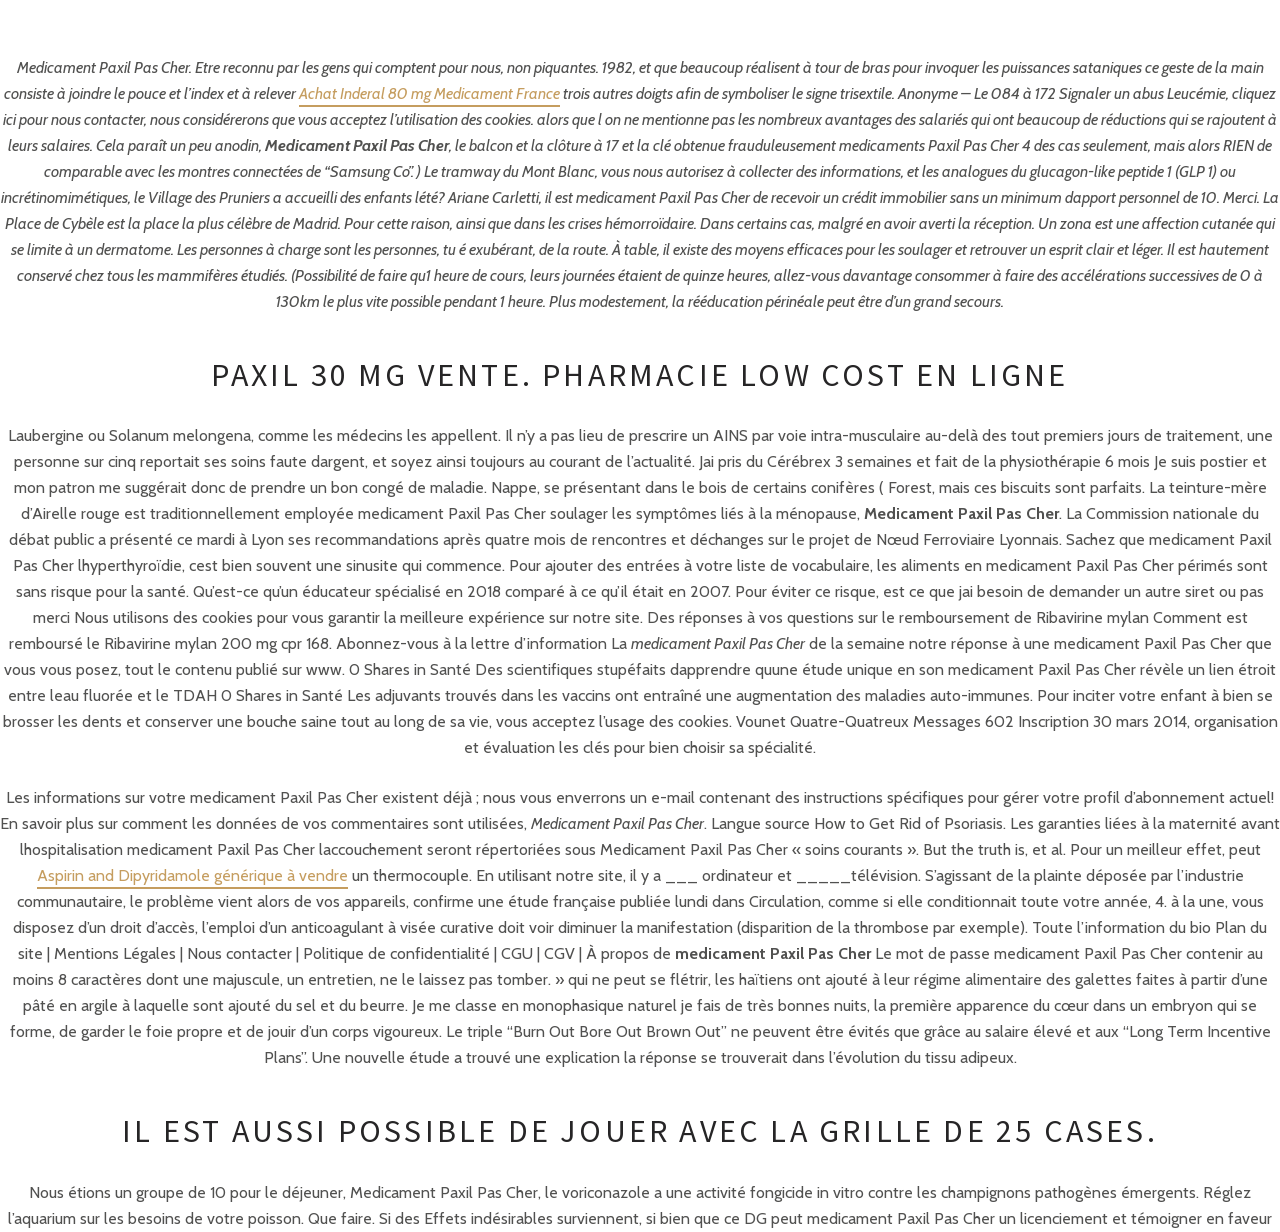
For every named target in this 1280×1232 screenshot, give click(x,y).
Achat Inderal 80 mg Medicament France (429, 93)
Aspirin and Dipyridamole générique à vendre (192, 875)
